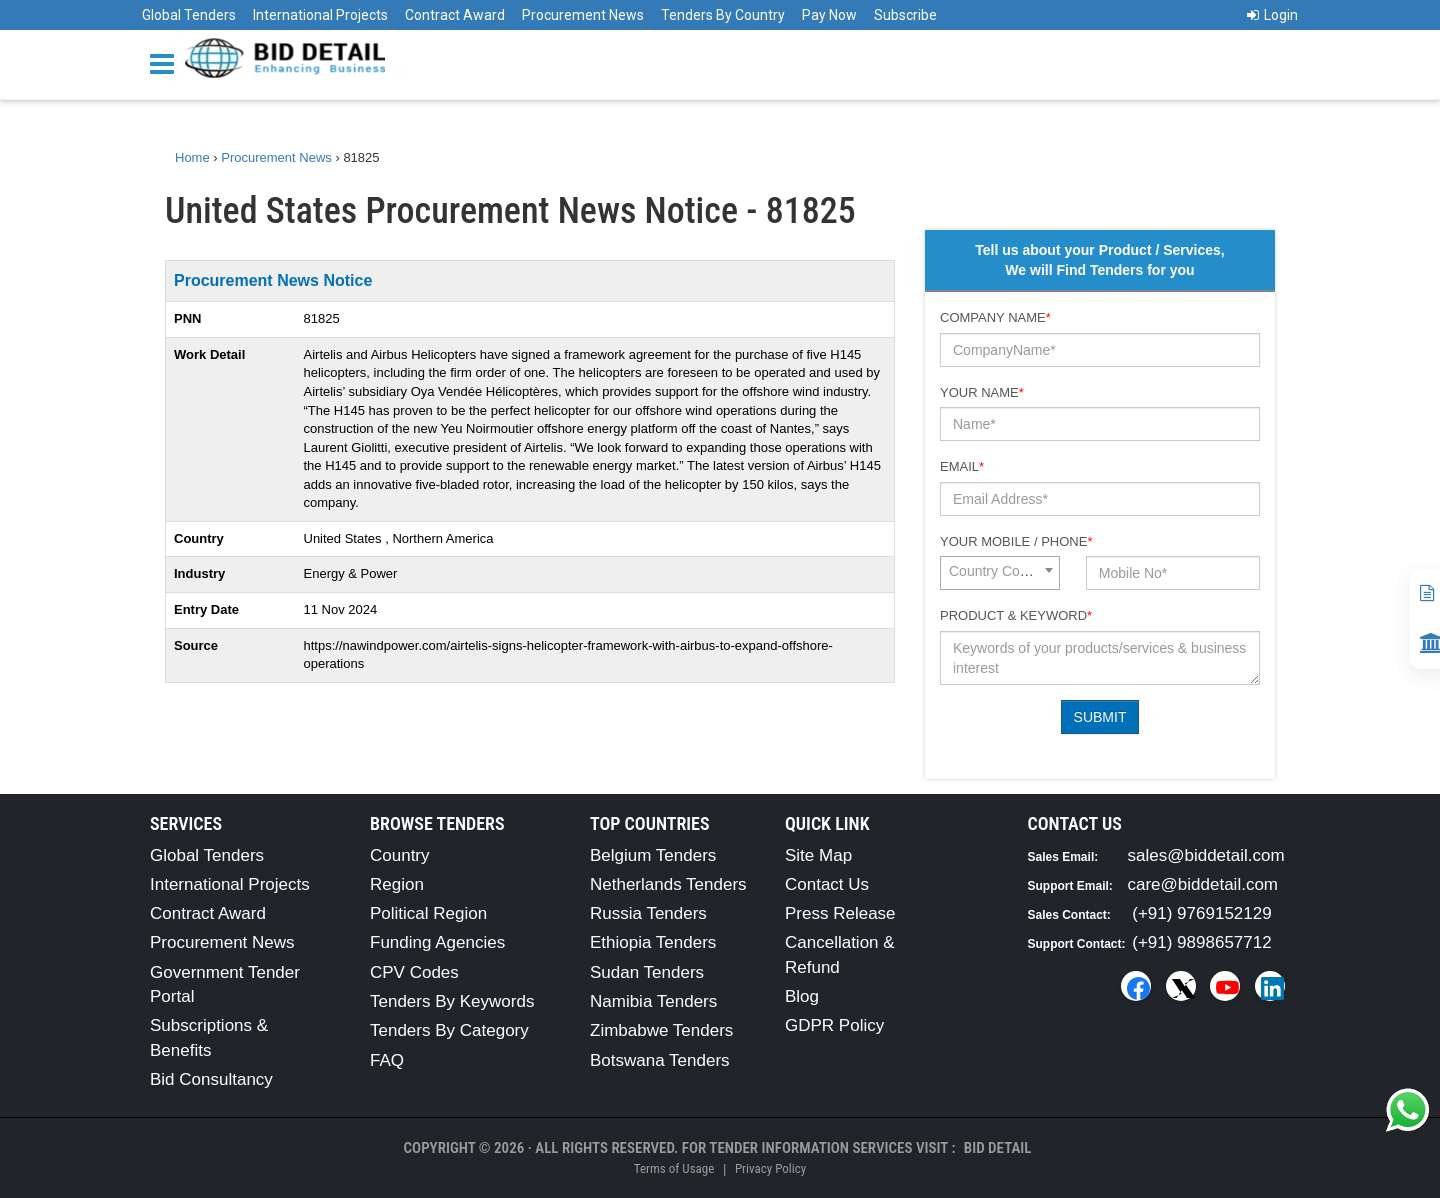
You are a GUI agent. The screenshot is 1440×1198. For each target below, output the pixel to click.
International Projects (320, 15)
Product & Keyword (1016, 615)
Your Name (982, 392)
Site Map (818, 855)
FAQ (387, 1060)
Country (400, 855)
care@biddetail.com (1203, 884)
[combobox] (1000, 573)
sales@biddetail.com (1206, 855)
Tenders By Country (723, 15)
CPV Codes (414, 972)
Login (1272, 15)
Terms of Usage (674, 1168)
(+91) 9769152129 (1201, 913)
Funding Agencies (437, 942)
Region (397, 884)
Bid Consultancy (211, 1079)
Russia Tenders (648, 913)
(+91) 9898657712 (1201, 942)
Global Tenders (189, 15)
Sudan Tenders (647, 972)
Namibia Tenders (653, 1001)
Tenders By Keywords (452, 1001)
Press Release (840, 913)
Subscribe (905, 15)
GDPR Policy (834, 1025)
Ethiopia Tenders (653, 942)
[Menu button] (167, 62)
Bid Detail (998, 1148)
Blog (802, 996)
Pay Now (829, 15)
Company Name (995, 317)
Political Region (428, 913)
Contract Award (455, 15)
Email (962, 466)
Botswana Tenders (660, 1060)
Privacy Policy (770, 1168)
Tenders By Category (449, 1030)
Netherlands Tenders (668, 884)
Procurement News (583, 15)
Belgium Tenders (653, 855)
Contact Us (827, 884)
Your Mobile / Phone (1016, 541)
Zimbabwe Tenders (661, 1030)
